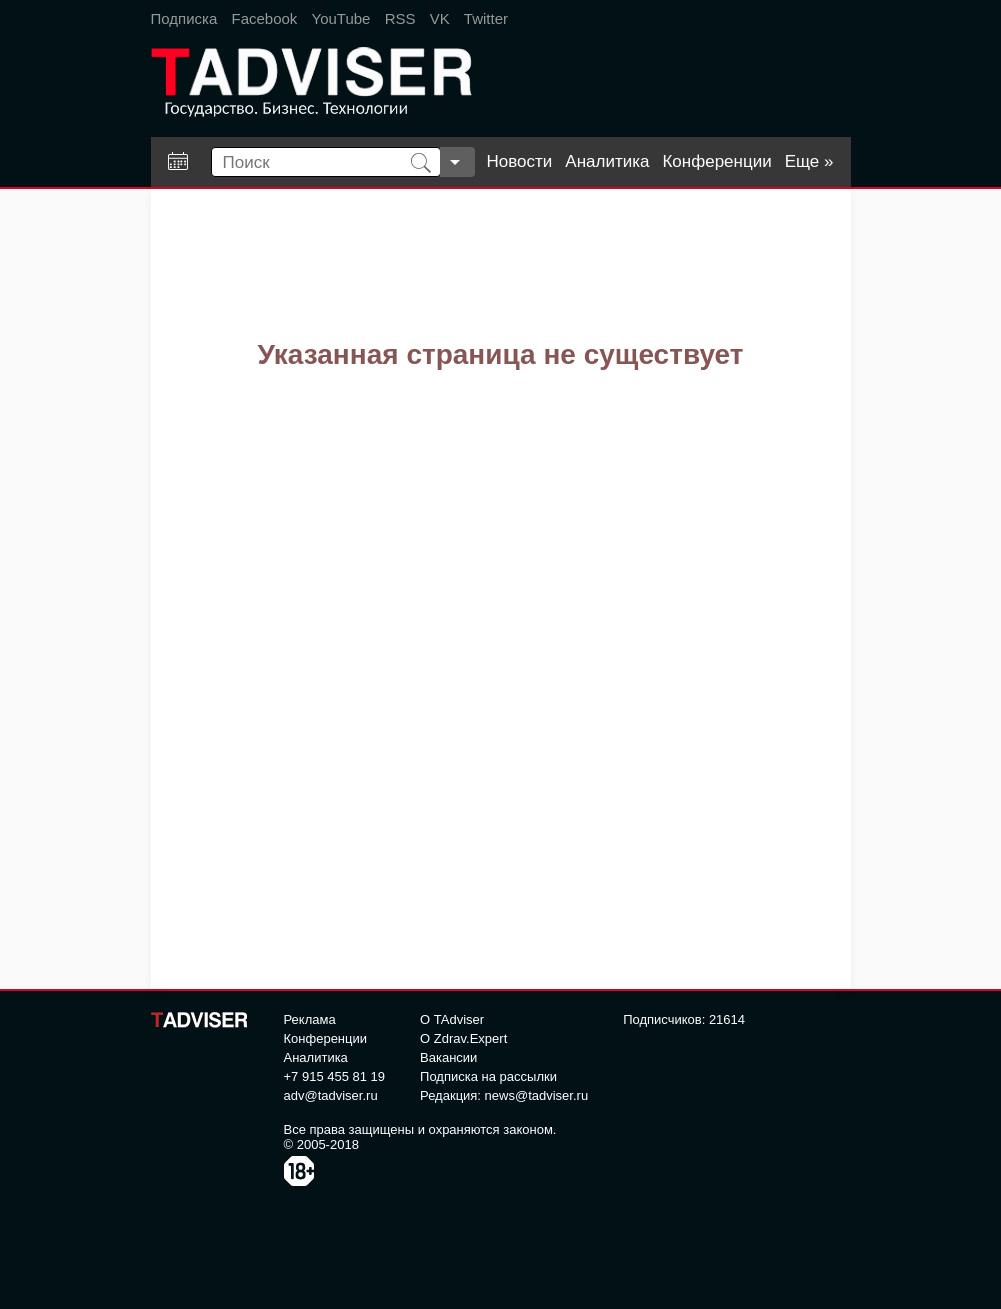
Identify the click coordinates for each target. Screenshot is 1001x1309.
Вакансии (448, 1057)
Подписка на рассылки (488, 1076)
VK (440, 18)
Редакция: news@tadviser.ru (504, 1095)
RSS (400, 18)
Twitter (486, 18)
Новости (520, 161)
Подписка (184, 18)
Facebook (264, 18)
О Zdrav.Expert (463, 1038)
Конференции (716, 161)
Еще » (809, 161)
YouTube (341, 18)
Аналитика (607, 161)
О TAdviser (452, 1019)
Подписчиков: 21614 (684, 1019)
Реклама (310, 1019)
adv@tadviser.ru (331, 1095)
